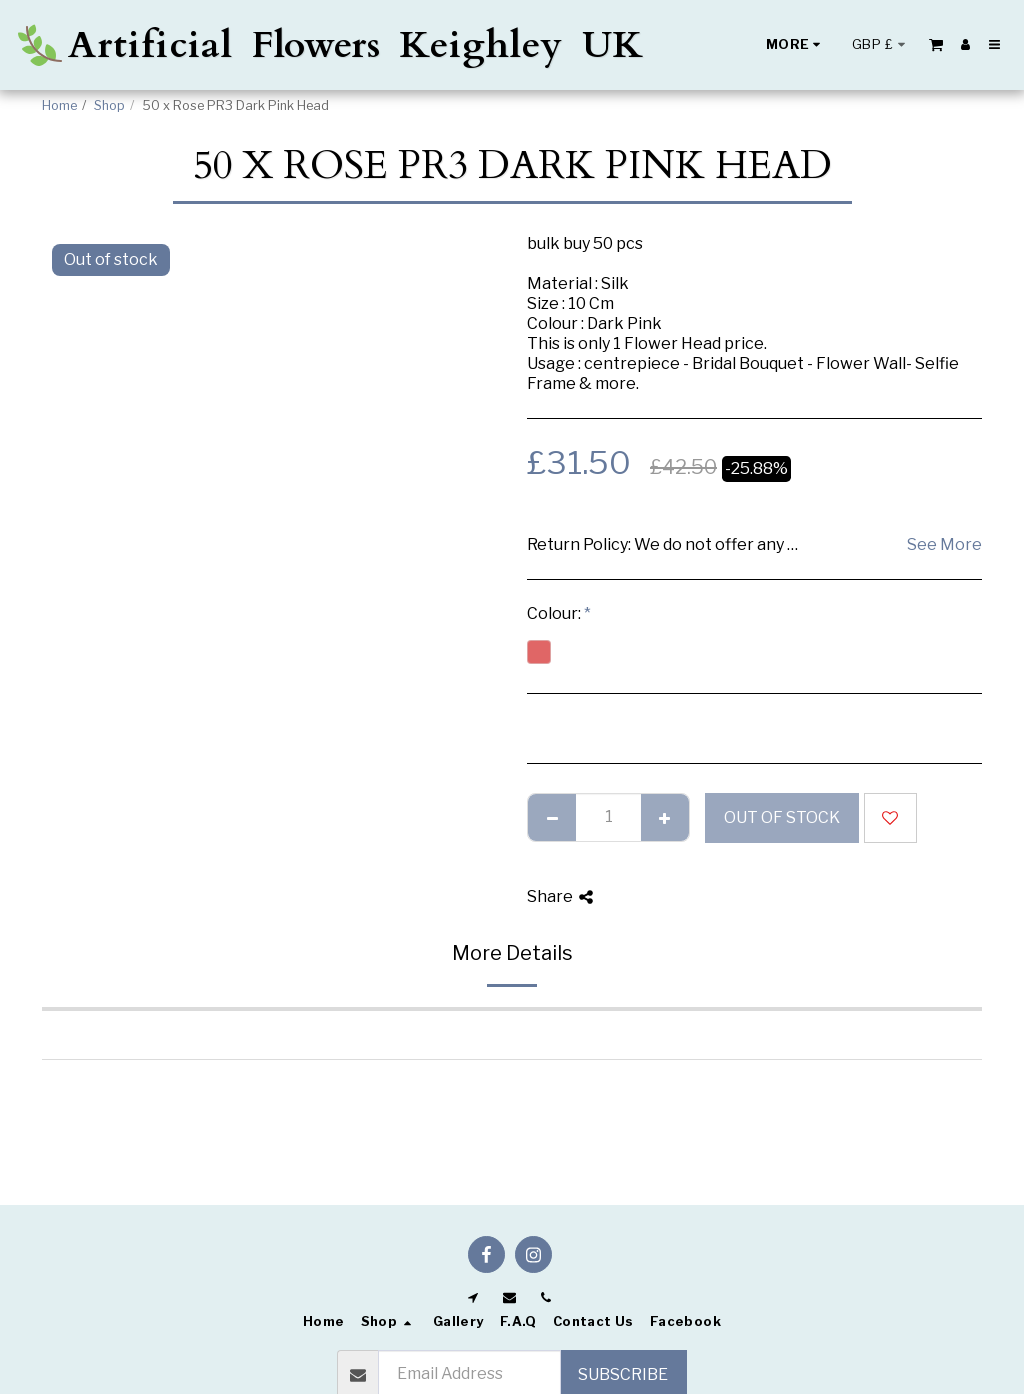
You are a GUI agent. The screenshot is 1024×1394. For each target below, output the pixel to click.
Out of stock (782, 817)
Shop (109, 105)
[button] (936, 44)
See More (944, 544)
